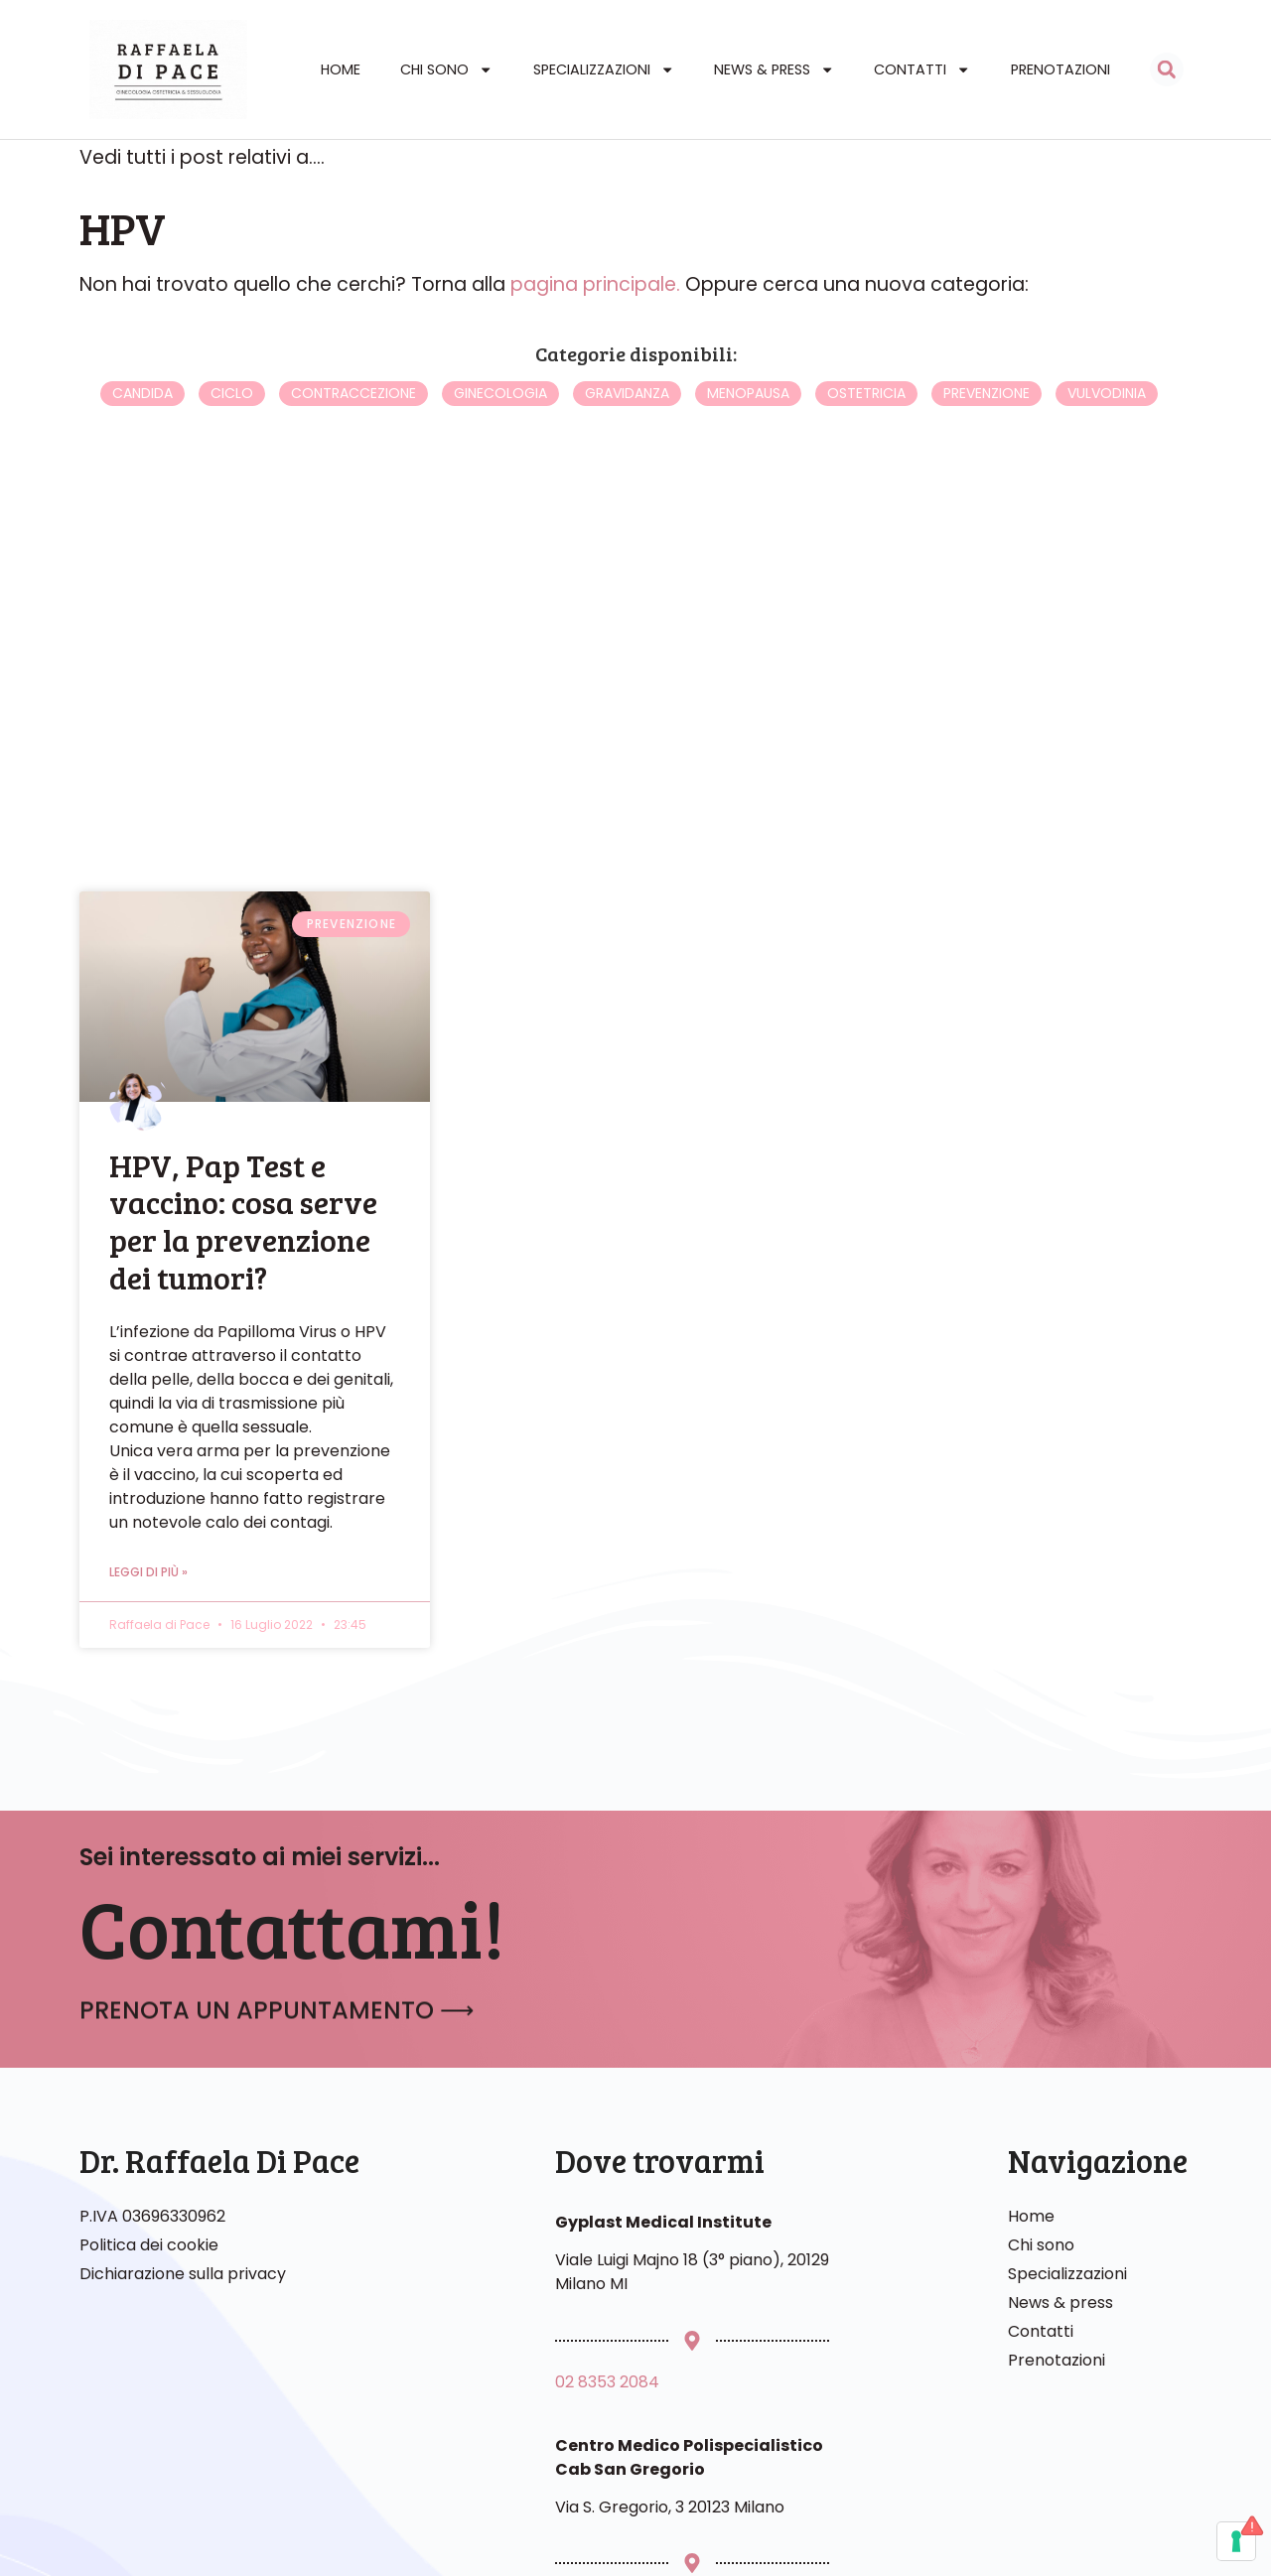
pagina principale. (595, 318)
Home (340, 69)
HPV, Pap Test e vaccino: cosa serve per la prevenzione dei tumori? (243, 1254)
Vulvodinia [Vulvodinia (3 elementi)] (1106, 427)
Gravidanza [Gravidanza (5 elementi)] (627, 427)
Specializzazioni (603, 69)
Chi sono (446, 69)
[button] (1167, 69)
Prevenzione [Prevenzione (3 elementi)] (986, 427)
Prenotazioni (1060, 69)
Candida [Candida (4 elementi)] (142, 427)
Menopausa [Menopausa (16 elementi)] (748, 427)
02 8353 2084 (607, 2415)
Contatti (922, 69)
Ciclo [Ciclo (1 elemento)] (232, 427)
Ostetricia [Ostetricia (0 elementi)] (866, 427)
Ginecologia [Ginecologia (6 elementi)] (500, 427)
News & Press (774, 69)
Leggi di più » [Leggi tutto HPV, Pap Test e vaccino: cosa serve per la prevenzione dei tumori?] (148, 1605)
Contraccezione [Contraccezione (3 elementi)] (353, 427)
